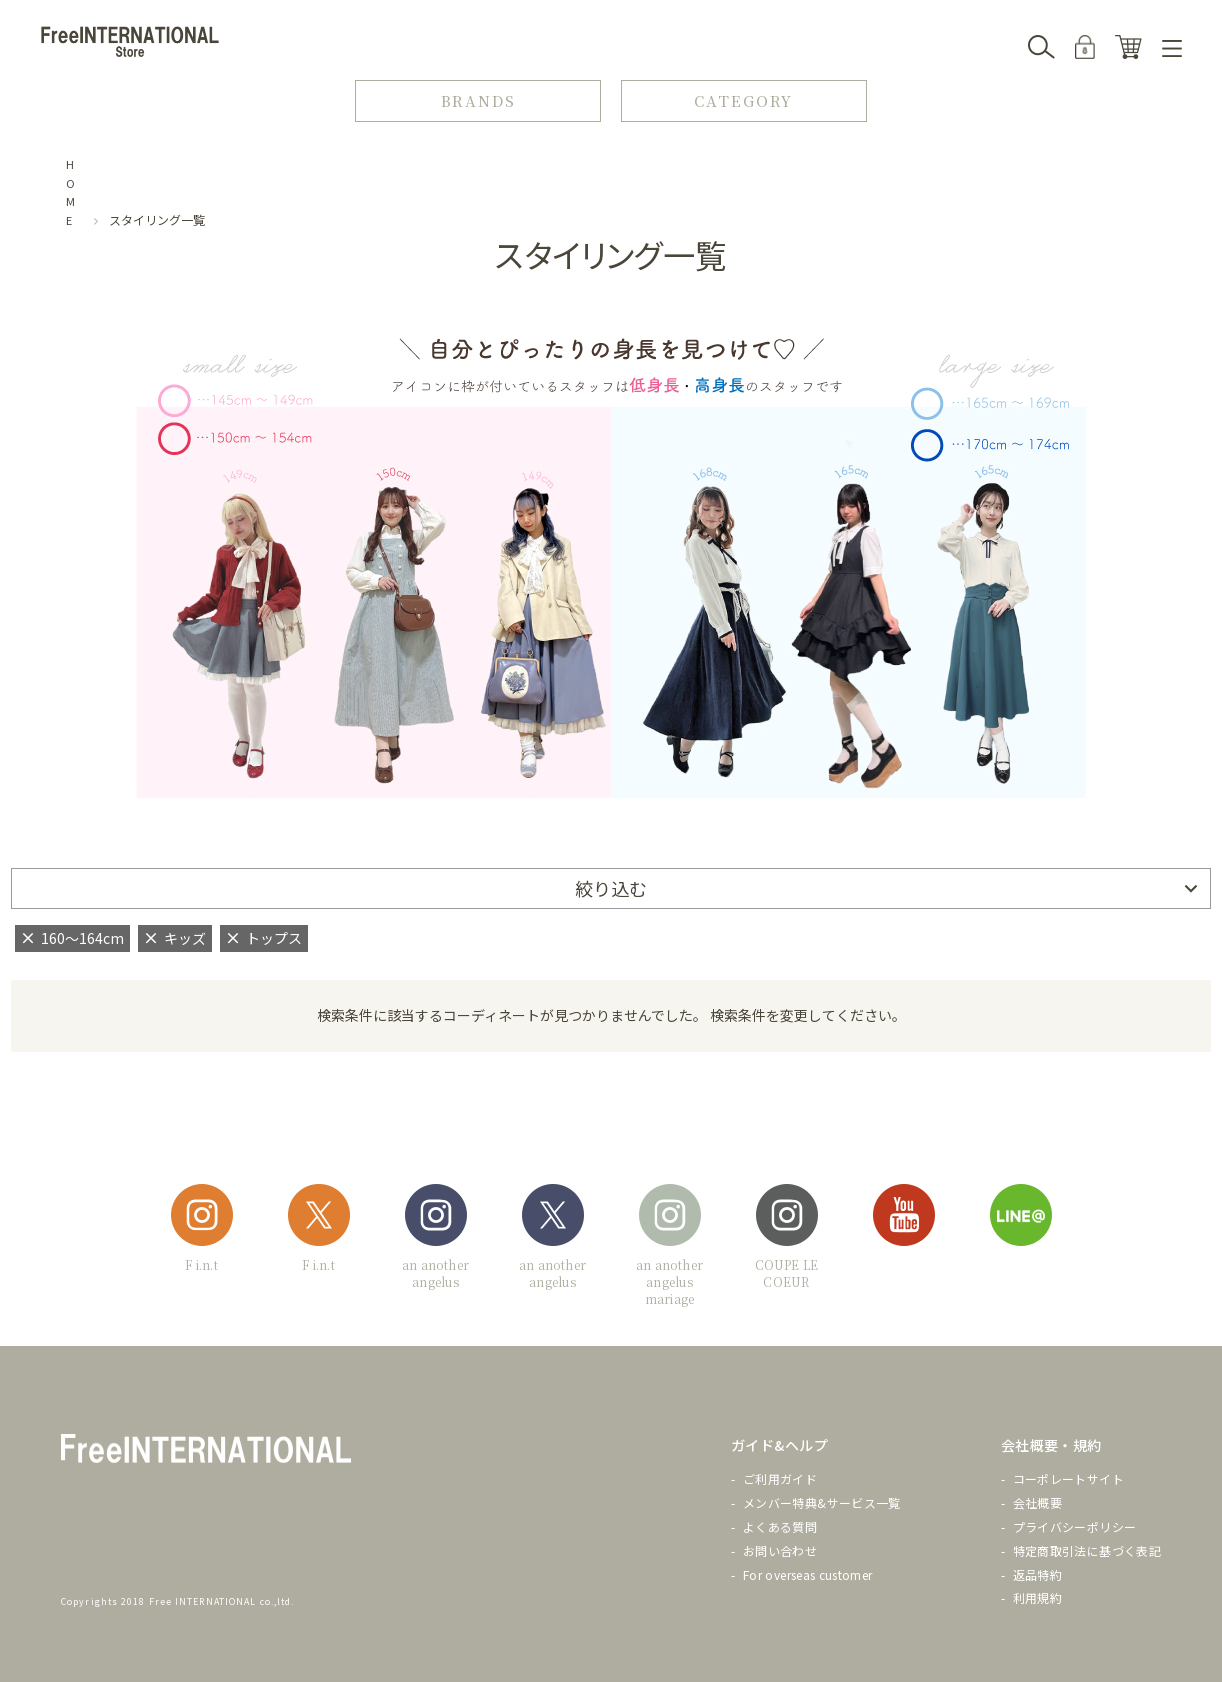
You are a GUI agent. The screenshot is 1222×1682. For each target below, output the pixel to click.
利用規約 (1037, 1597)
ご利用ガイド (780, 1478)
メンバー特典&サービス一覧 (822, 1502)
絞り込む (611, 888)
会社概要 (1037, 1502)
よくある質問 (780, 1526)
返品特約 (1037, 1574)
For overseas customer (808, 1574)
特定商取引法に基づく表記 (1087, 1550)
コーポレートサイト (1068, 1478)
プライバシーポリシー (1075, 1526)
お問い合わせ (780, 1550)
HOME (71, 192)
